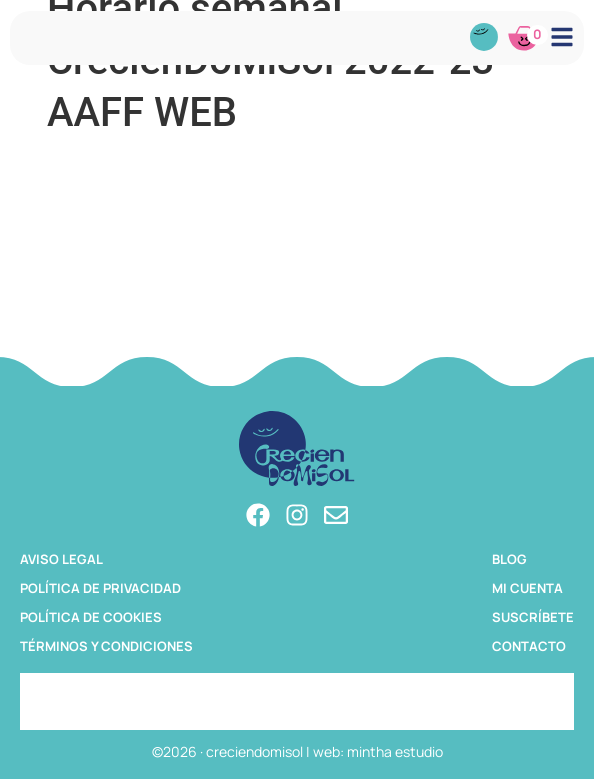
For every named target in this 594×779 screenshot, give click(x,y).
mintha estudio (395, 751)
